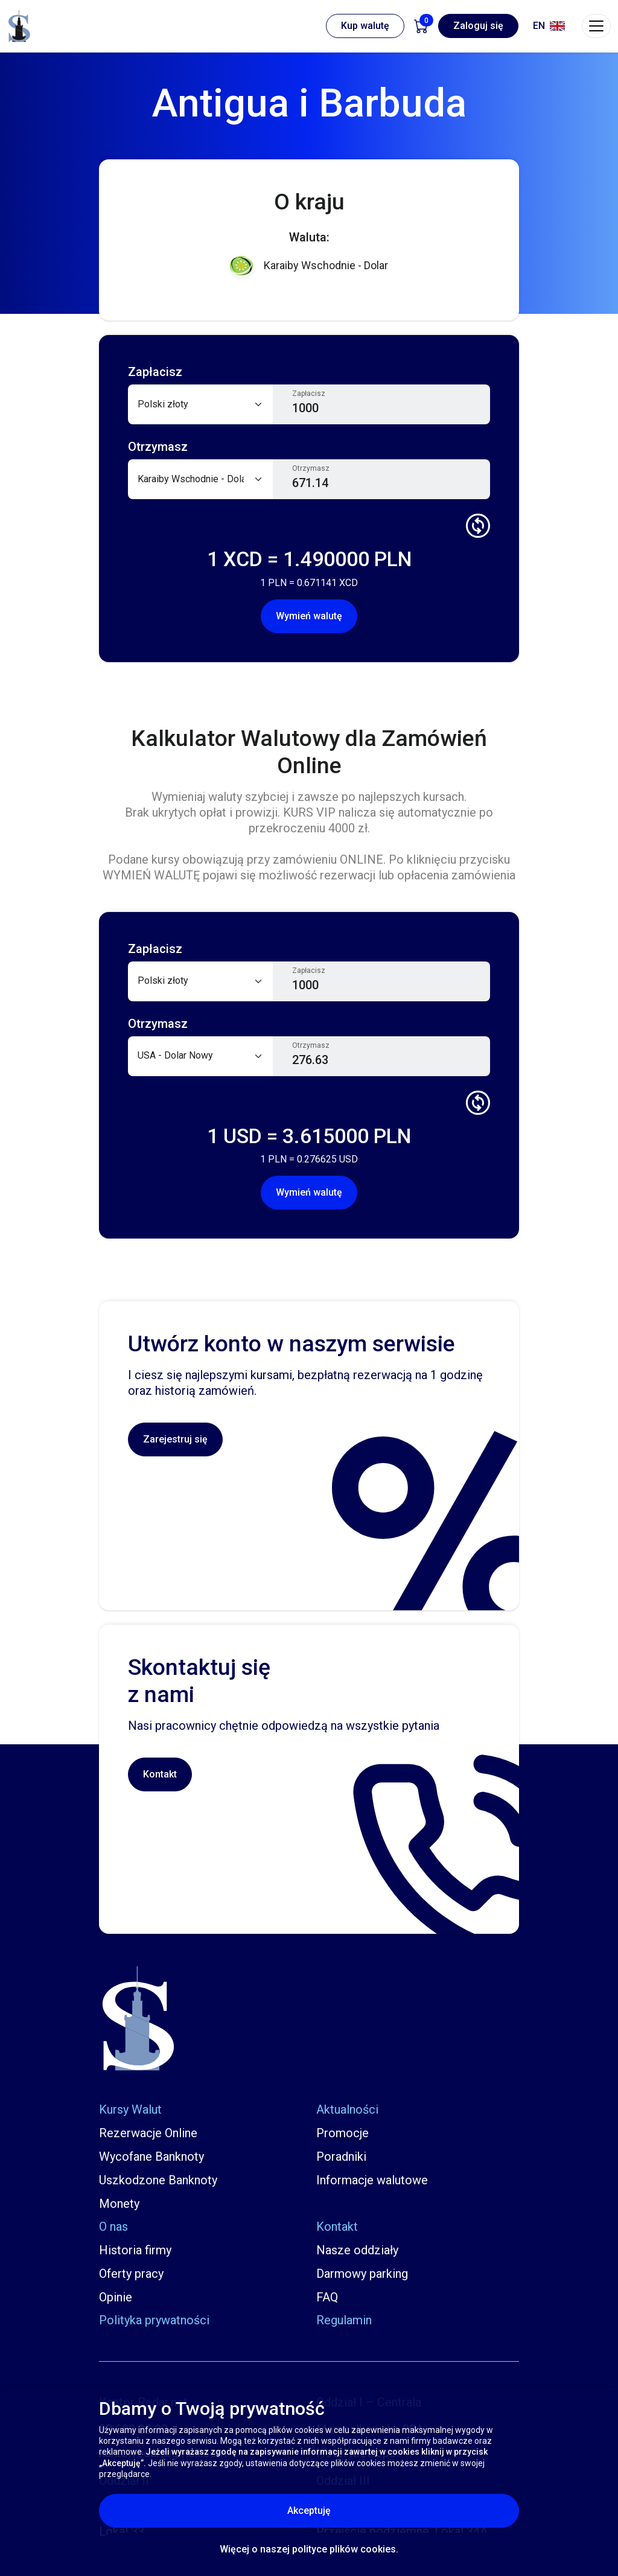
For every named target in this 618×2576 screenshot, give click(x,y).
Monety (119, 2203)
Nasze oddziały (357, 2250)
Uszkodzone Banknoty (158, 2180)
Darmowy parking (362, 2273)
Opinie (115, 2297)
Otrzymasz (311, 468)
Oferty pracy (131, 2273)
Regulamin (344, 2320)
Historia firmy (135, 2250)
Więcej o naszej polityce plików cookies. (309, 2549)
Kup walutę (365, 25)
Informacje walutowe (372, 2180)
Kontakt (160, 1774)
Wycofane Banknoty (151, 2156)
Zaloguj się (478, 25)
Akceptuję (360, 2510)
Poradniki (341, 2156)
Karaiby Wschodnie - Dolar (309, 266)
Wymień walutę (309, 616)
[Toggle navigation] (596, 26)
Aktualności (347, 2109)
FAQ (327, 2297)
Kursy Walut (130, 2109)
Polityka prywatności (154, 2320)
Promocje (342, 2133)
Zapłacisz (308, 393)
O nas (113, 2226)
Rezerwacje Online (148, 2133)
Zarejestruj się (175, 1439)
